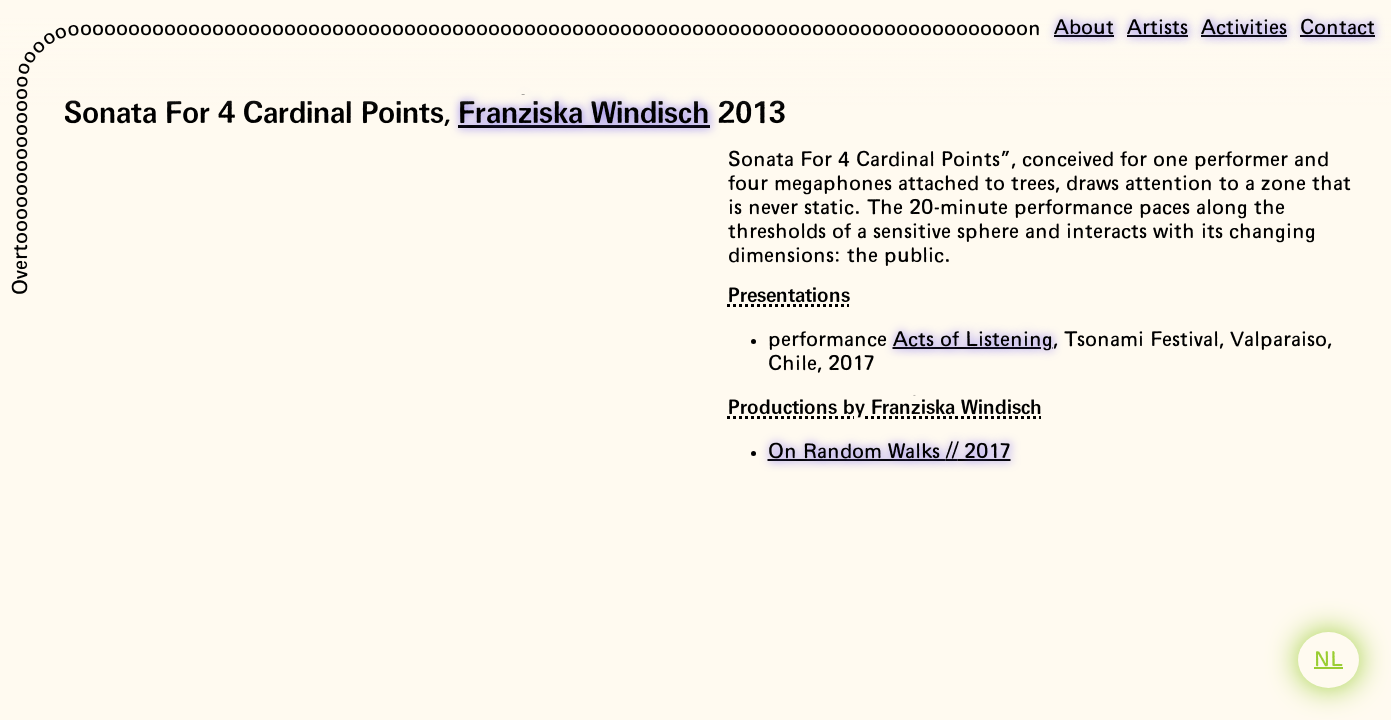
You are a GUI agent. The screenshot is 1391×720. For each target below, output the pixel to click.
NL (1328, 660)
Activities (1244, 28)
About (1084, 28)
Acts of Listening (973, 340)
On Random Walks (889, 452)
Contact (1337, 28)
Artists (1157, 28)
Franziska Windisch (584, 114)
